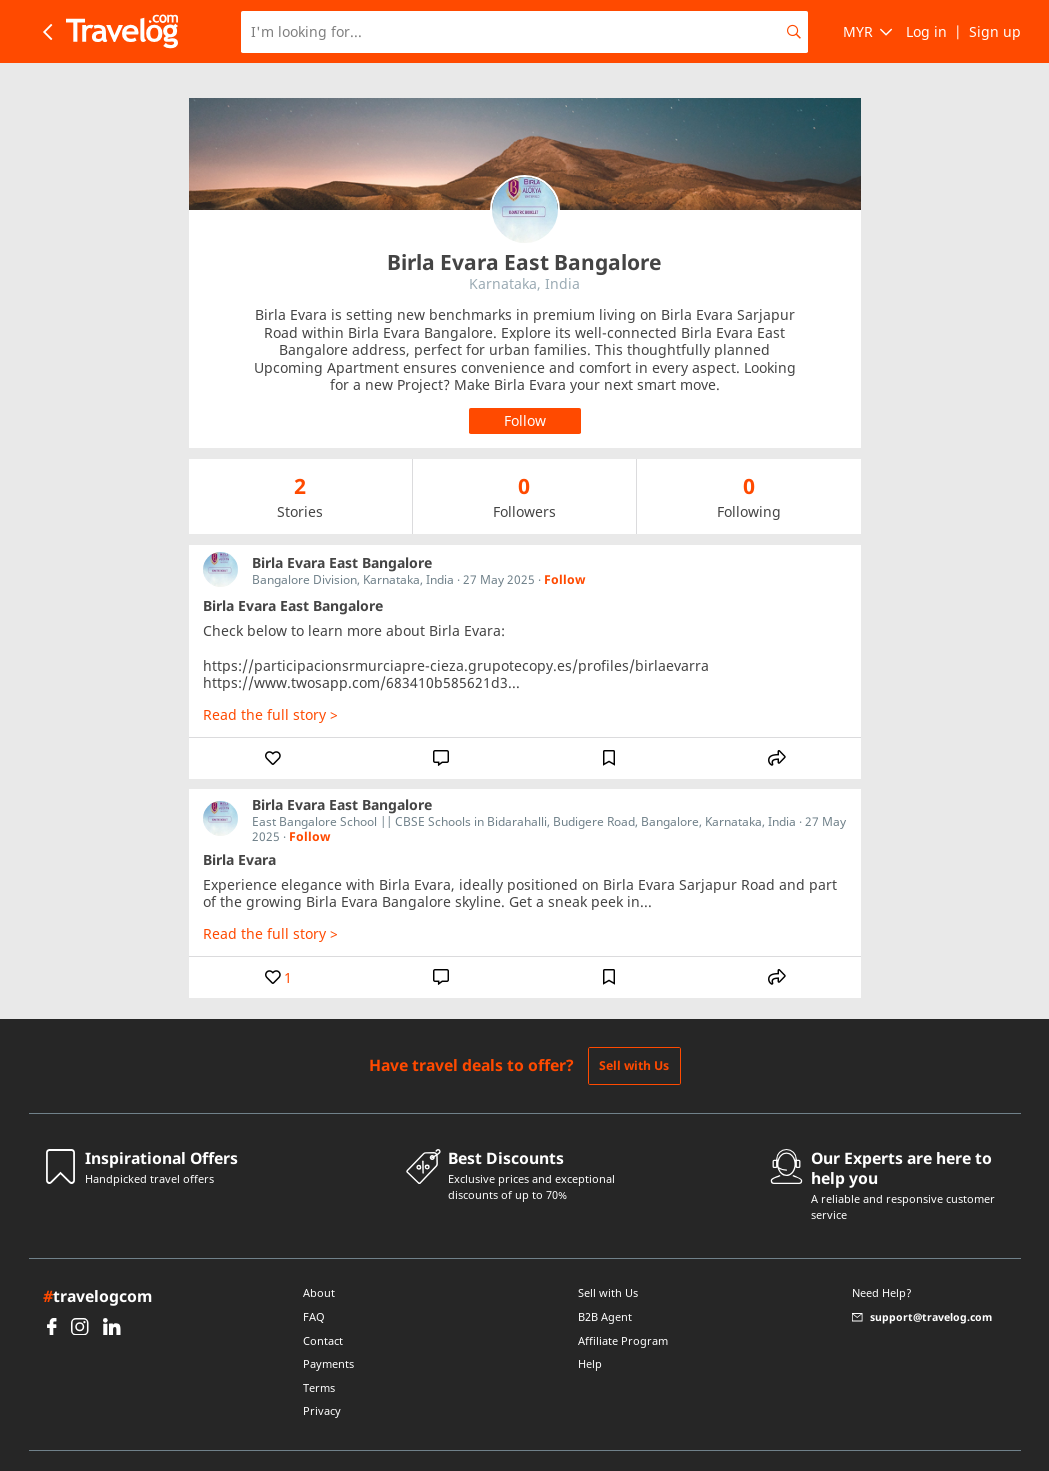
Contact (323, 1306)
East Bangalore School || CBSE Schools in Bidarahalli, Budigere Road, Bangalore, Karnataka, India (524, 786)
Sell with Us (634, 1030)
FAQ (314, 1282)
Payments (328, 1329)
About (319, 1258)
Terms (319, 1353)
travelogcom (97, 1261)
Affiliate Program (623, 1306)
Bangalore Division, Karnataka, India (353, 544)
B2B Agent (605, 1282)
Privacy (322, 1376)
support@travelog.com (922, 1282)
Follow (564, 544)
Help (590, 1329)
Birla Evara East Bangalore (342, 527)
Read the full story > (270, 680)
